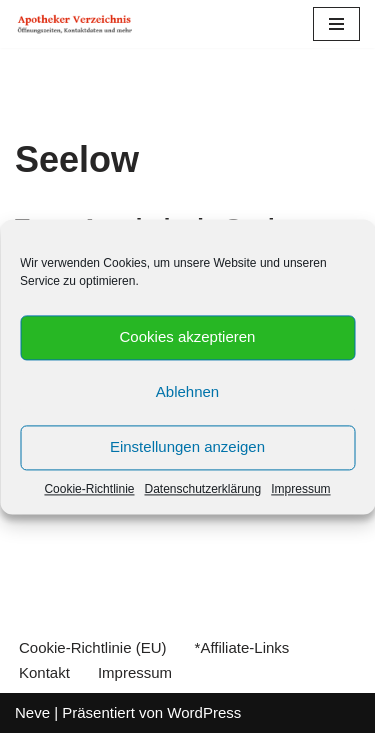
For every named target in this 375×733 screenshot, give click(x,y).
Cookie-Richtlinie (89, 489)
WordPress (204, 712)
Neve (32, 712)
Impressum (300, 489)
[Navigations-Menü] (336, 24)
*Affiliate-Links (242, 647)
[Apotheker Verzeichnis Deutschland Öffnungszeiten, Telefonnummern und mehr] (75, 24)
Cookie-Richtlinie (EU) (93, 647)
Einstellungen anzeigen (187, 446)
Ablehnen (187, 391)
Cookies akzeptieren (188, 336)
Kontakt (44, 672)
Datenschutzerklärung (202, 489)
